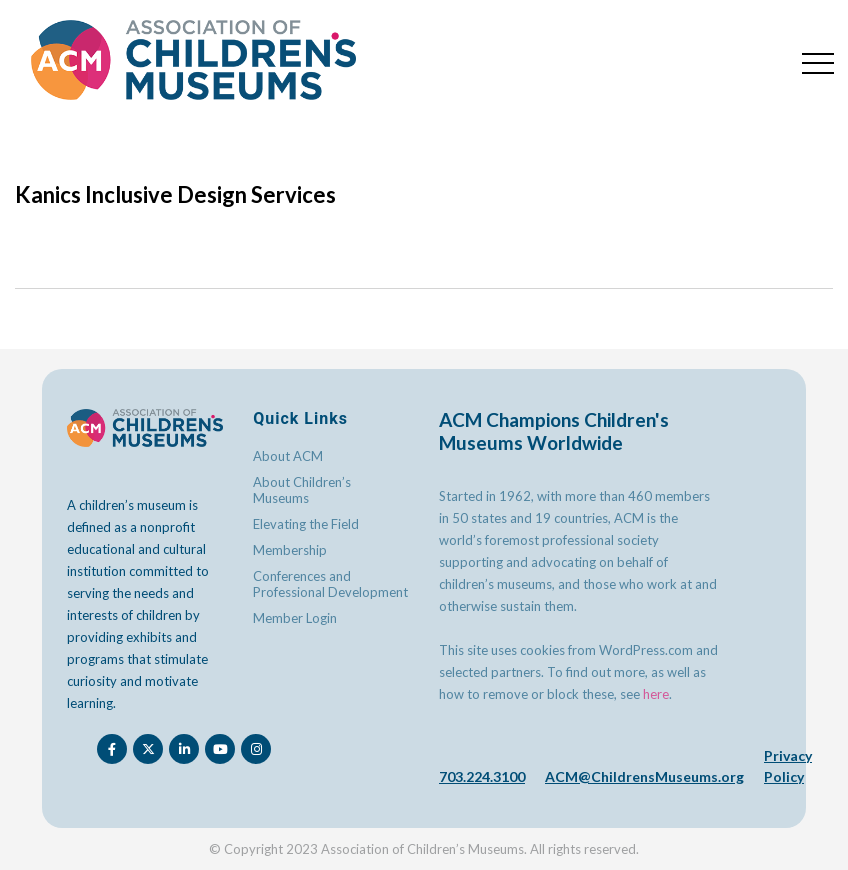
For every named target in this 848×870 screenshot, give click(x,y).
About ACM (288, 456)
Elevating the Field (306, 524)
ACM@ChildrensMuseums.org (644, 776)
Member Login (295, 618)
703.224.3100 (482, 776)
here (656, 694)
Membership (290, 550)
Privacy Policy (788, 766)
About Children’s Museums (302, 490)
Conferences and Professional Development (330, 584)
